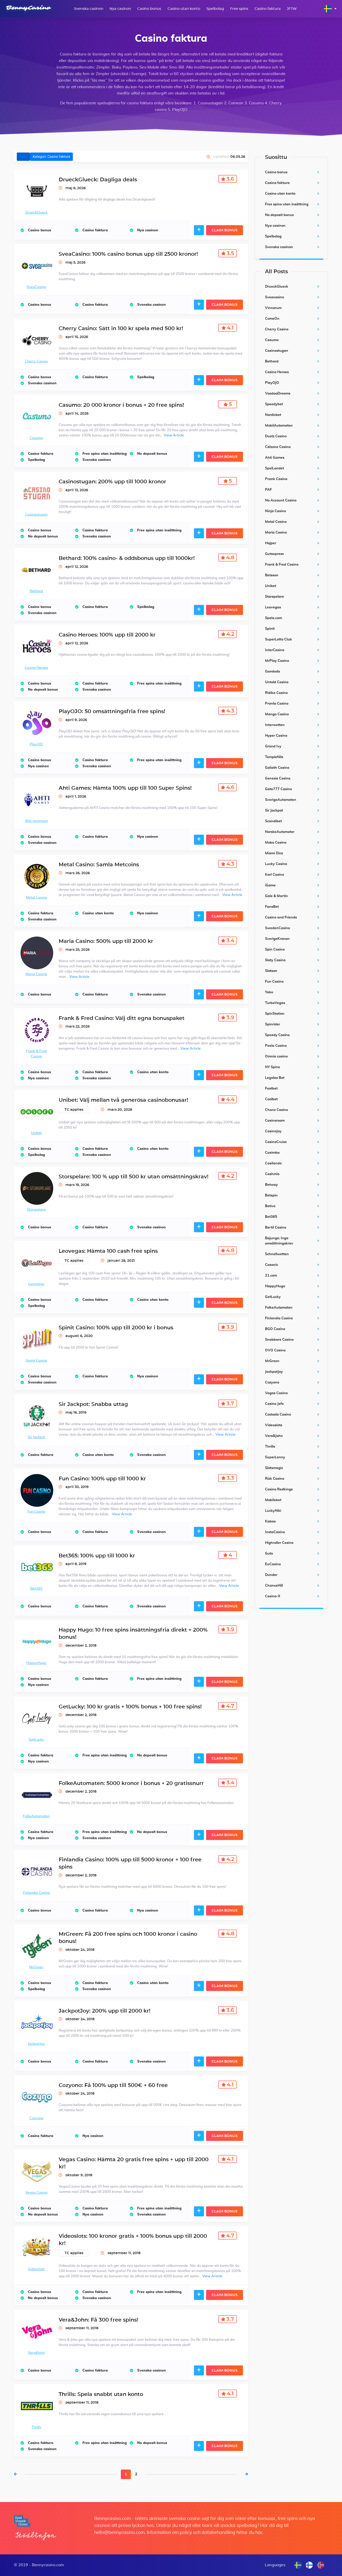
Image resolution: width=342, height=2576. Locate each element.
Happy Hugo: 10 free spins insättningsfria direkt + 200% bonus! (133, 1633)
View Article (174, 435)
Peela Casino (276, 1045)
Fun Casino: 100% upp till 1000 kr (102, 1478)
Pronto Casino (276, 703)
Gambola (272, 671)
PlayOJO (36, 744)
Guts (269, 1553)
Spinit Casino (36, 1360)
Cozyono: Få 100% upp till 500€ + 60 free (113, 2085)
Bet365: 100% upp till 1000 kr (97, 1555)
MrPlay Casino (277, 660)
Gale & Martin (276, 896)
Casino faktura (268, 8)
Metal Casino (36, 897)
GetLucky (36, 1739)
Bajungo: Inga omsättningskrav (279, 1240)
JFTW (292, 8)
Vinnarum (273, 308)
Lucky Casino (276, 864)
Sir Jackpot (36, 1437)
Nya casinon (120, 8)
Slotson (271, 971)
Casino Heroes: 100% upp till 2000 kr (107, 635)
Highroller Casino (279, 1543)
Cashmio (272, 1174)
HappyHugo (36, 1663)
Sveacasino (274, 297)
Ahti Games (274, 457)
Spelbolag (215, 8)
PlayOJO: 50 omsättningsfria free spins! (112, 711)
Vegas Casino (36, 2192)
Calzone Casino (278, 447)
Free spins (239, 8)
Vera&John (36, 2353)
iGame (270, 885)
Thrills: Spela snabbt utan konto (101, 2394)
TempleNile (274, 757)
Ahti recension (36, 821)
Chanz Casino (276, 1110)
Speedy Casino (277, 1035)
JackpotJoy (36, 2044)
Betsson (271, 575)
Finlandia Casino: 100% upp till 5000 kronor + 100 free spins (130, 1863)
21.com (271, 1275)
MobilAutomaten (279, 425)
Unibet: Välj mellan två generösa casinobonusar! (123, 1100)
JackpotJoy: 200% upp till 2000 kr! (104, 2011)
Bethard (36, 591)
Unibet (36, 1133)
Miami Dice (274, 853)
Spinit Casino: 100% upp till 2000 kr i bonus (116, 1327)
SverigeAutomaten (280, 799)
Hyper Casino (276, 735)
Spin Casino (275, 949)
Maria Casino (36, 974)
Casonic (271, 1265)
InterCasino (274, 650)
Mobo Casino (275, 842)
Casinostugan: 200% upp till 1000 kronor (112, 481)
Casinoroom (275, 1120)
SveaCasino (36, 287)
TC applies (74, 1109)
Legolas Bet (274, 1077)
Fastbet (271, 1088)
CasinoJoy (273, 1131)
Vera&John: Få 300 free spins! (98, 2320)
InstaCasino (275, 1532)
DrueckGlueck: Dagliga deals (98, 179)
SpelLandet (274, 468)
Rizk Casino (274, 1478)
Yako (269, 992)
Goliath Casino (277, 767)
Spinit (270, 628)
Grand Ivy (273, 746)
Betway (271, 1184)
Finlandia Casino (36, 1893)
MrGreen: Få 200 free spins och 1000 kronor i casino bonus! (128, 1938)
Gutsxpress (274, 554)
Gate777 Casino (278, 789)
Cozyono (36, 2118)
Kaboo (270, 1521)
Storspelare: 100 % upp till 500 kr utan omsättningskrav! (134, 1176)
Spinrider (272, 1024)
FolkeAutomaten (36, 1816)
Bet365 (36, 1588)
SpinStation (274, 1013)
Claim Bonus (225, 230)
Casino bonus (149, 8)
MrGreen (36, 1967)
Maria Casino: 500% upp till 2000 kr (106, 941)
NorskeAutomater (279, 832)
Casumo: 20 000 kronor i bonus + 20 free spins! (121, 405)
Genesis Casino (277, 778)
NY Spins (272, 1067)
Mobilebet (273, 1500)
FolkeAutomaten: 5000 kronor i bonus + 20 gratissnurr (131, 1783)
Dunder (271, 1575)
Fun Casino (36, 1511)
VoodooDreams (277, 393)
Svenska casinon (88, 8)
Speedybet (274, 404)
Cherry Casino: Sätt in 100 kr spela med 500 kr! (121, 328)
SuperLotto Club (278, 639)
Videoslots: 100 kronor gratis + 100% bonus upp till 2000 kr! (133, 2240)
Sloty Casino (275, 960)
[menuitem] (330, 9)
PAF (268, 489)
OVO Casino (275, 1350)
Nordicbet (273, 415)
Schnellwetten (277, 1254)
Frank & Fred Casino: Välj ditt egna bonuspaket (122, 1018)
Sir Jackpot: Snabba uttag (93, 1404)
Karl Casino (274, 874)
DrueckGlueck (36, 212)
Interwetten (275, 725)
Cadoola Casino (278, 1414)
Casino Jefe (274, 1404)
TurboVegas (275, 1003)
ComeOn (272, 318)
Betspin (271, 1195)
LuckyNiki (273, 1510)
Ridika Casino (276, 693)
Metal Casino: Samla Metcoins (99, 864)
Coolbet (271, 1099)
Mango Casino (277, 714)
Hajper (270, 543)
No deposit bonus (152, 453)
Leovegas (36, 1284)
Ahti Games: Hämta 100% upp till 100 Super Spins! (125, 788)
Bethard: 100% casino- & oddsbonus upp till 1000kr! (127, 558)
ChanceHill (274, 1585)
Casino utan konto (184, 8)
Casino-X (272, 1596)
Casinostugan (36, 514)
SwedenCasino (277, 928)
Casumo (36, 438)
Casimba (272, 1152)
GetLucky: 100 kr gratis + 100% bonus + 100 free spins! (130, 1706)
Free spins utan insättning (104, 453)
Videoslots (36, 2269)
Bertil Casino (275, 1227)
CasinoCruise (276, 1142)
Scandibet (273, 821)
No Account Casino (280, 500)
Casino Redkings (279, 1489)
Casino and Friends (281, 917)
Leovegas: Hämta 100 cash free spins (108, 1251)
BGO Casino (275, 1329)
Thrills (36, 2427)
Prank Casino (276, 479)
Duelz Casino (276, 436)
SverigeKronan (277, 938)
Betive (270, 1206)
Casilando (273, 1163)
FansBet (272, 906)
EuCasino (273, 1564)
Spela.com (273, 618)
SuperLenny (275, 1457)
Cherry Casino (36, 361)
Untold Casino (276, 682)
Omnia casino (276, 1056)
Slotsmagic (274, 1468)
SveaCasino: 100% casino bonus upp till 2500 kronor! (128, 254)
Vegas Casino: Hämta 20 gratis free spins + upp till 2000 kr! (134, 2163)
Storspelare (36, 1209)
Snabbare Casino (279, 1339)
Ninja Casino (275, 511)
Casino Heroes (36, 667)
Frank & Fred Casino (36, 1053)
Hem (23, 156)
